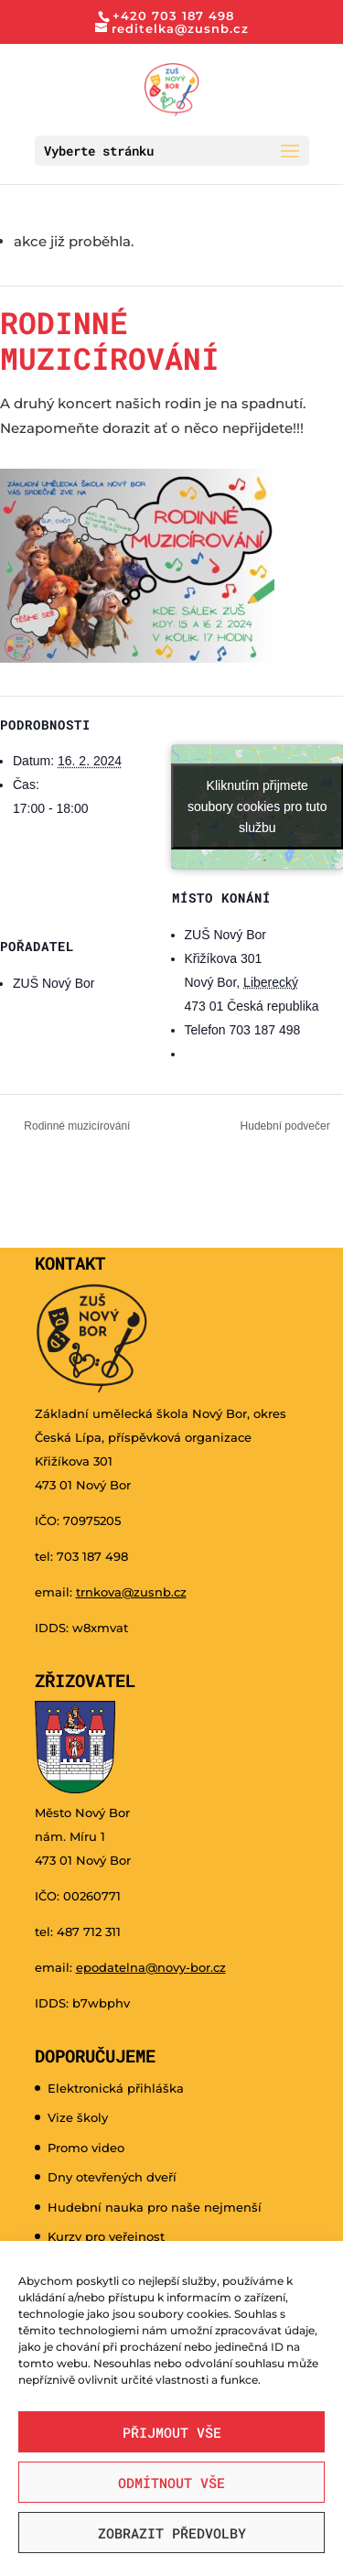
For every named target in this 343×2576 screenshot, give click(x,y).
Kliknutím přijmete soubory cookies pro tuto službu (257, 806)
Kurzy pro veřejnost (106, 2236)
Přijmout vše (172, 2432)
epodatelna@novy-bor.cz (151, 1967)
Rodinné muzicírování (75, 1126)
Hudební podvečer (287, 1126)
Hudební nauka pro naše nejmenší (155, 2207)
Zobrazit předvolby (172, 2533)
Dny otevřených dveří (112, 2177)
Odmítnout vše (171, 2482)
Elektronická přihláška (116, 2088)
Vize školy (78, 2117)
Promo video (86, 2147)
